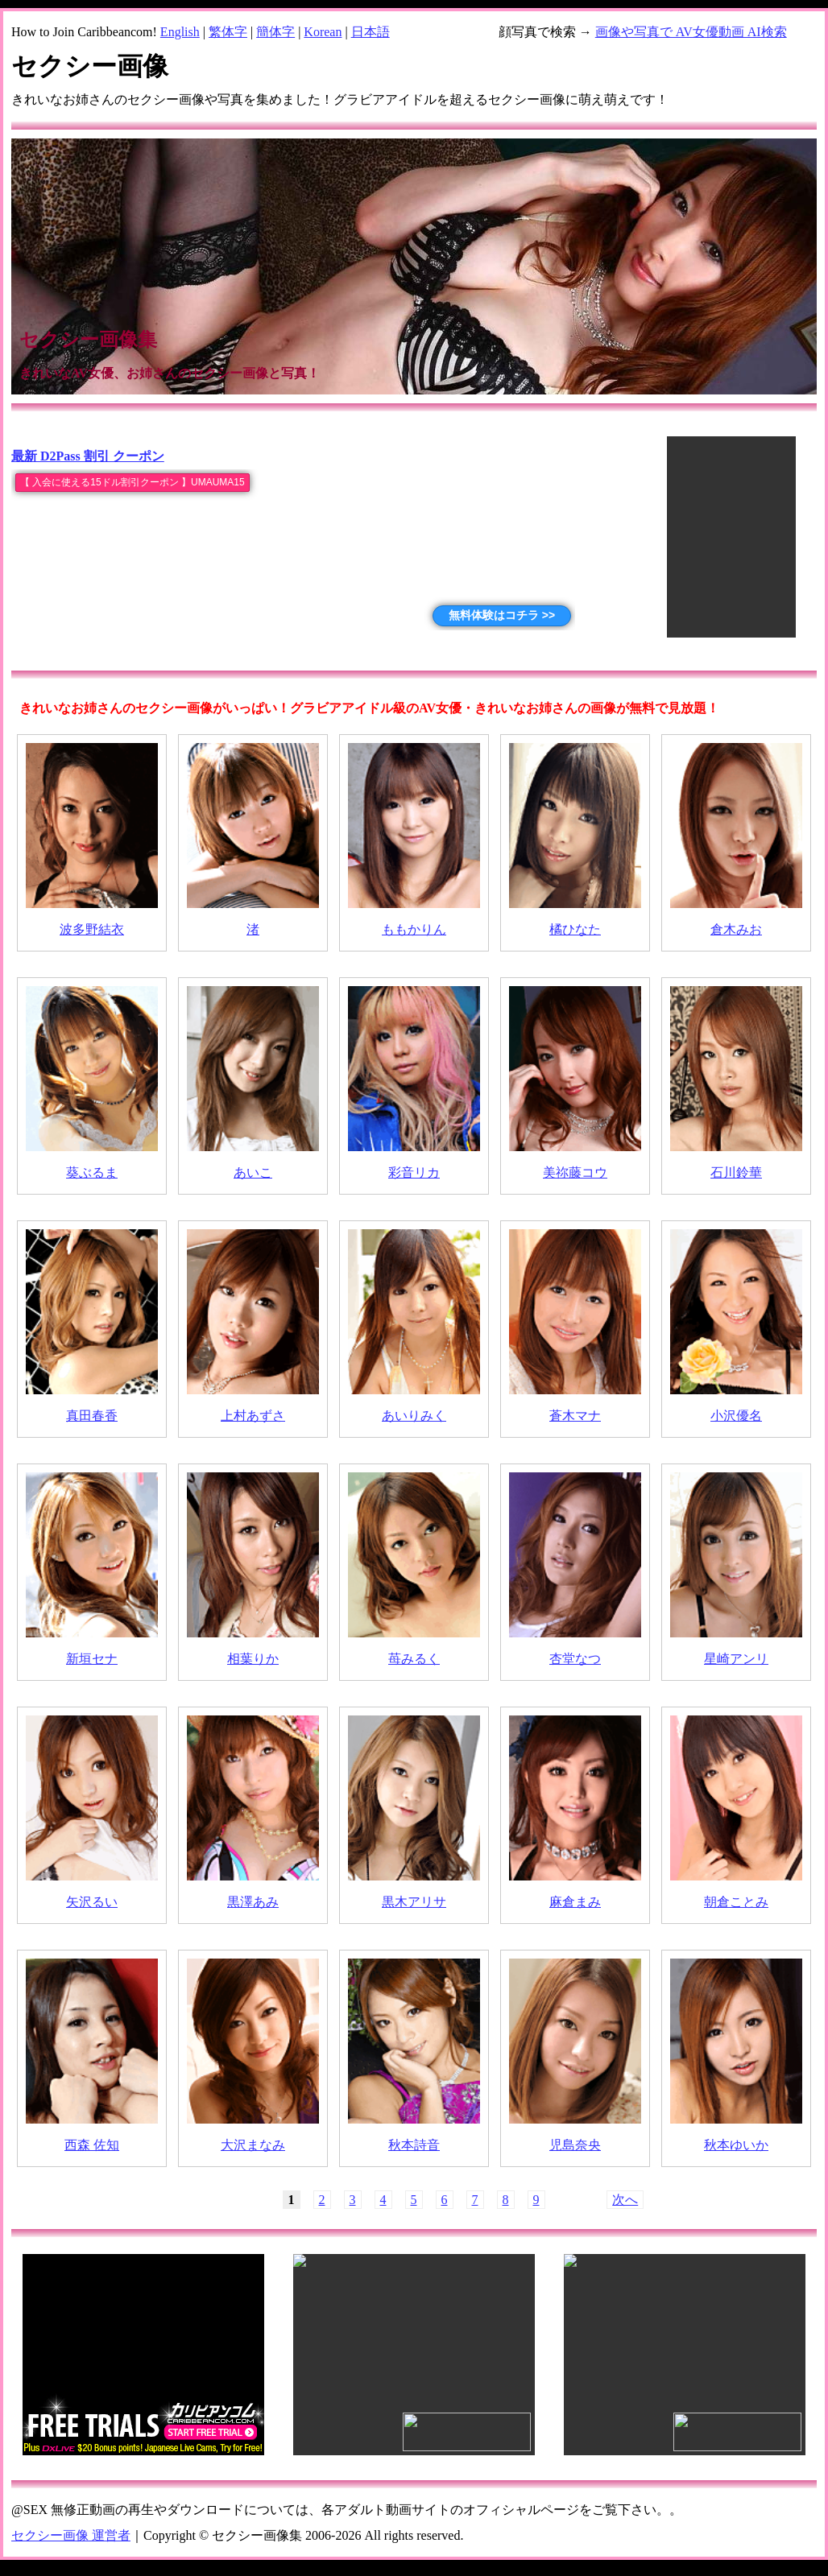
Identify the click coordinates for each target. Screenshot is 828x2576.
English (180, 32)
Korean (323, 32)
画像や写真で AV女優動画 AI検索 (691, 32)
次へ (625, 2200)
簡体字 (275, 32)
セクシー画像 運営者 (70, 2535)
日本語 (370, 32)
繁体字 (228, 32)
